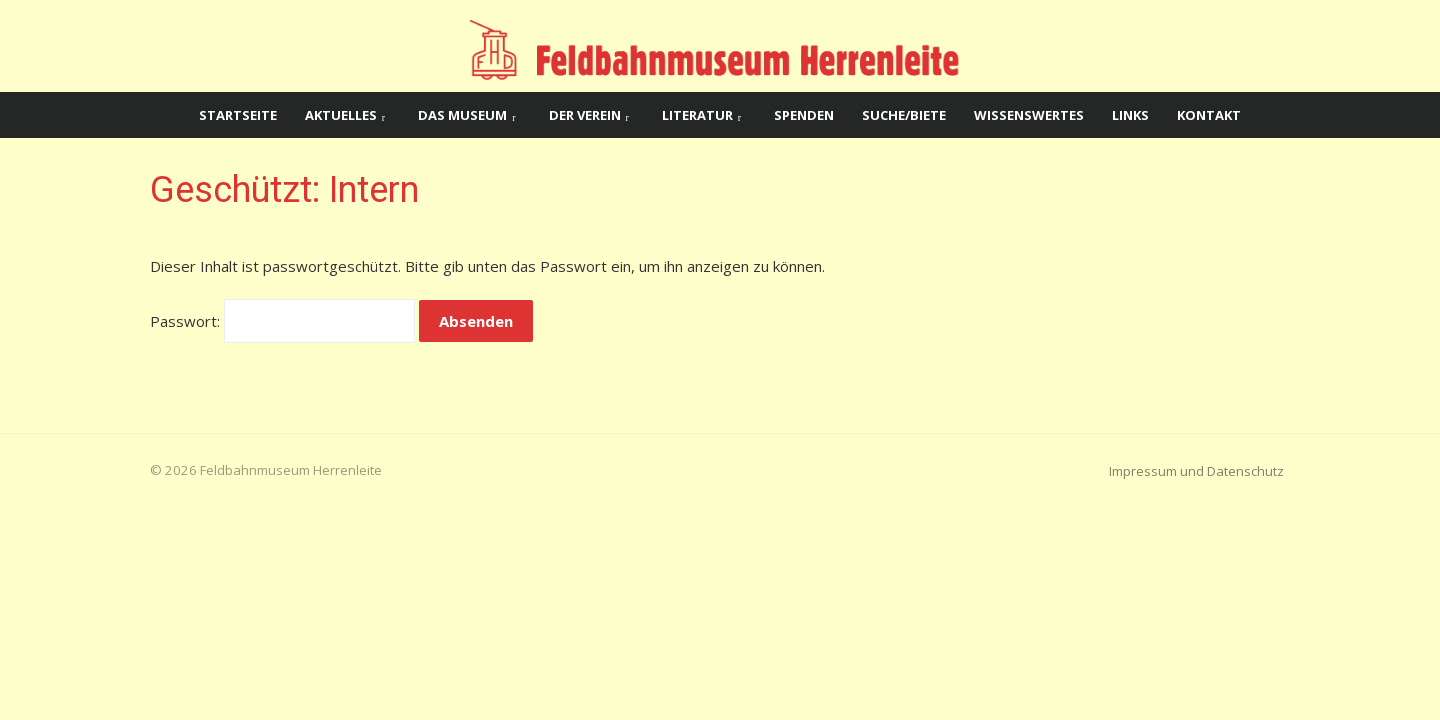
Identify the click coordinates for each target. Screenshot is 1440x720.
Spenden (804, 115)
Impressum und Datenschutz (1196, 471)
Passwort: (282, 321)
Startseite (238, 115)
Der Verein (585, 115)
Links (1130, 115)
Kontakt (1209, 115)
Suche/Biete (904, 115)
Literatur (697, 115)
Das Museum (462, 115)
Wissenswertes (1029, 115)
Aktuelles (341, 115)
